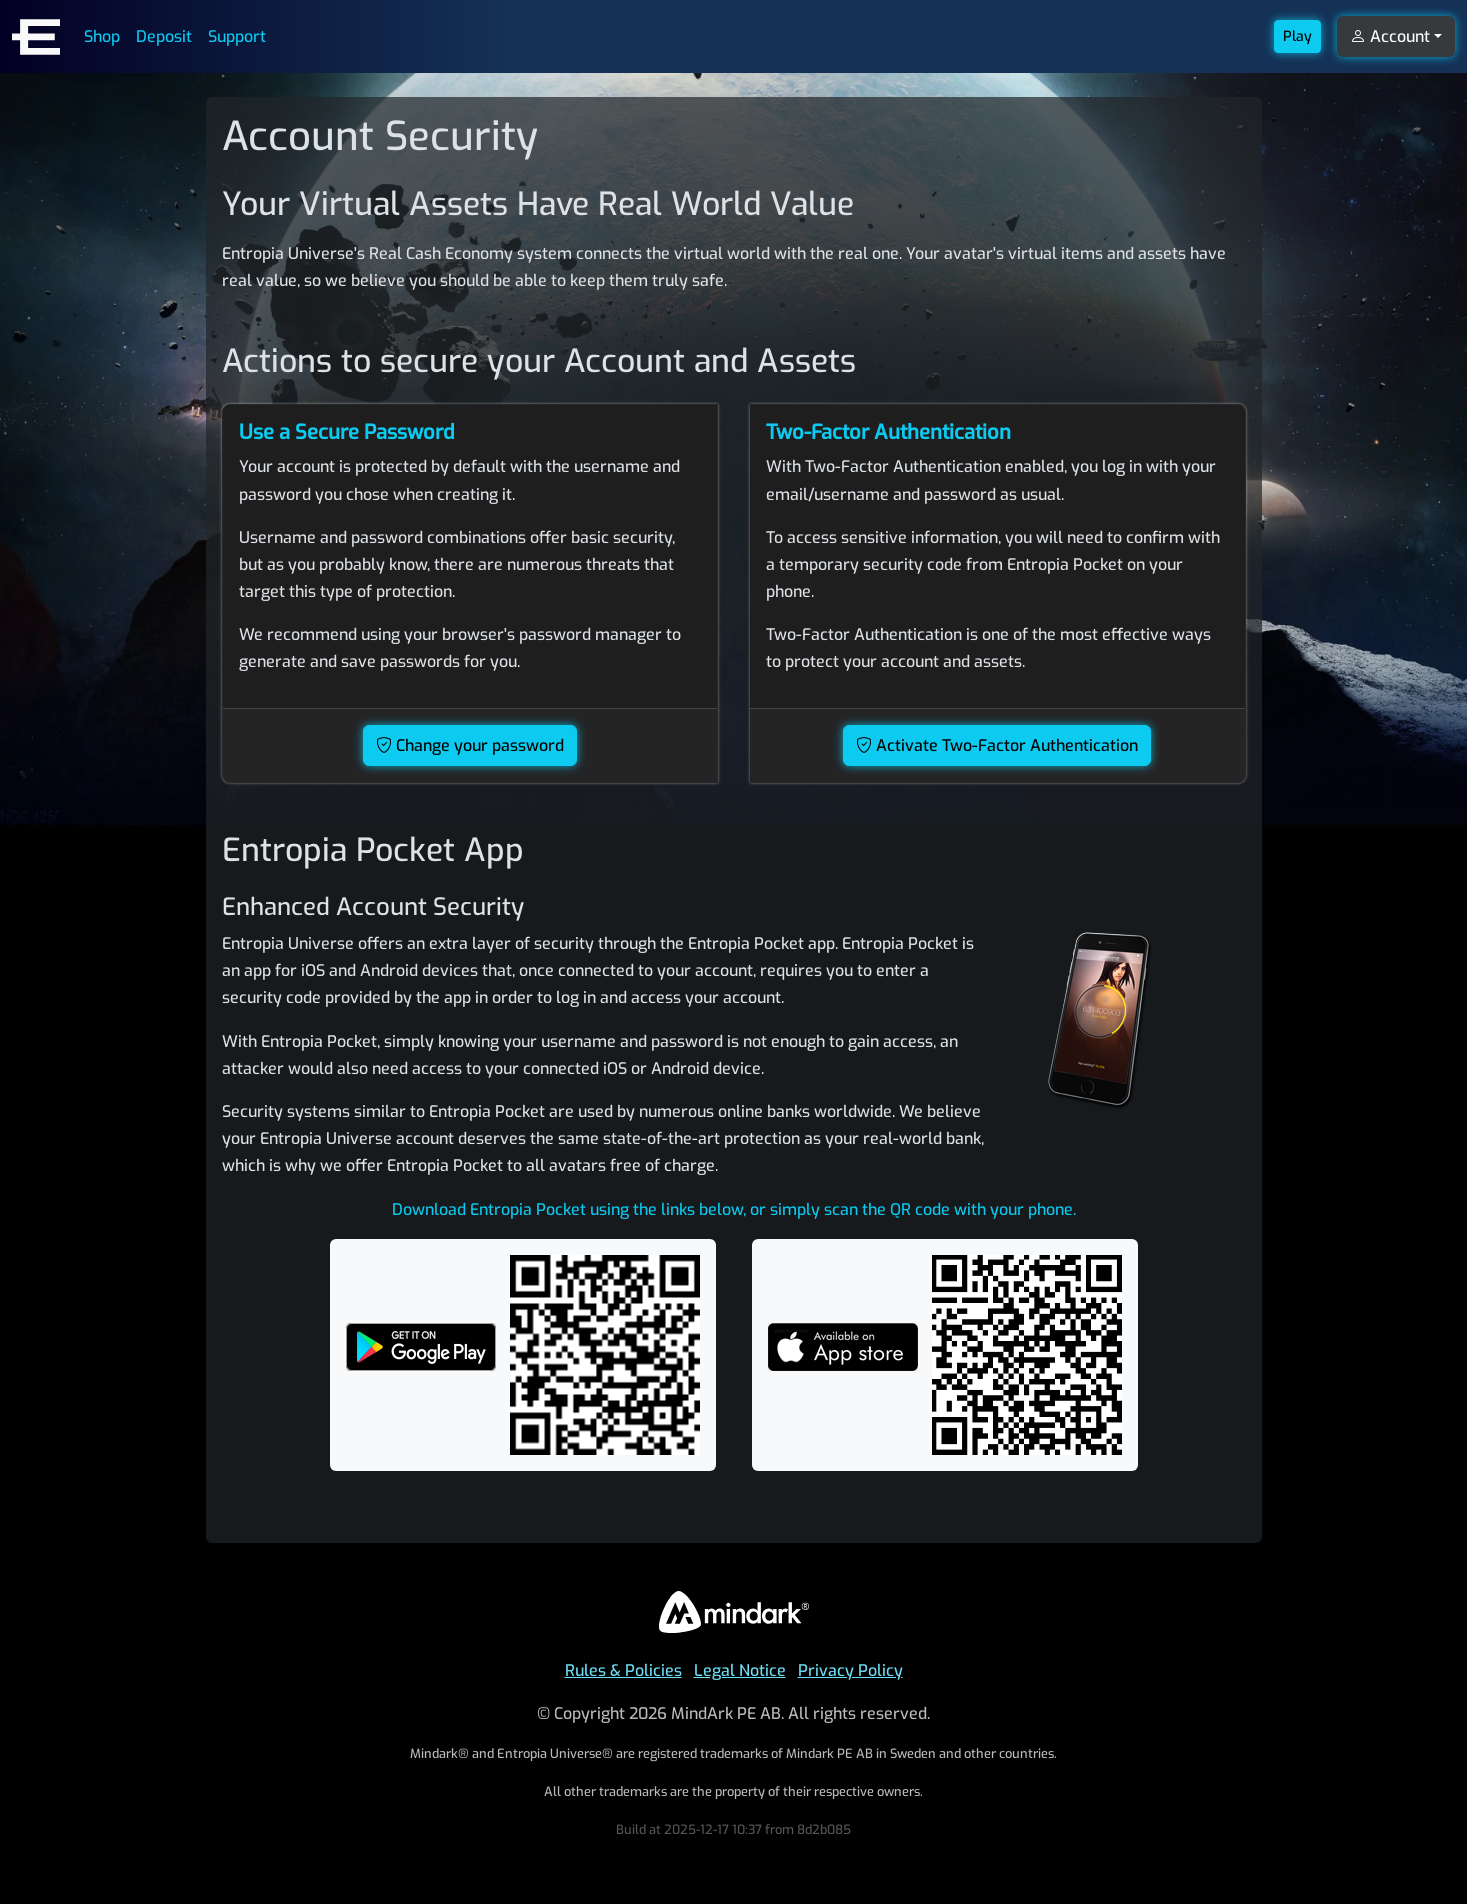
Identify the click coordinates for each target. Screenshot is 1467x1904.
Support (237, 36)
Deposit (164, 36)
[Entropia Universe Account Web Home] (36, 36)
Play (1297, 36)
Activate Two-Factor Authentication (997, 745)
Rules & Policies (623, 1670)
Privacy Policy (850, 1670)
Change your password (470, 745)
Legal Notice (740, 1670)
